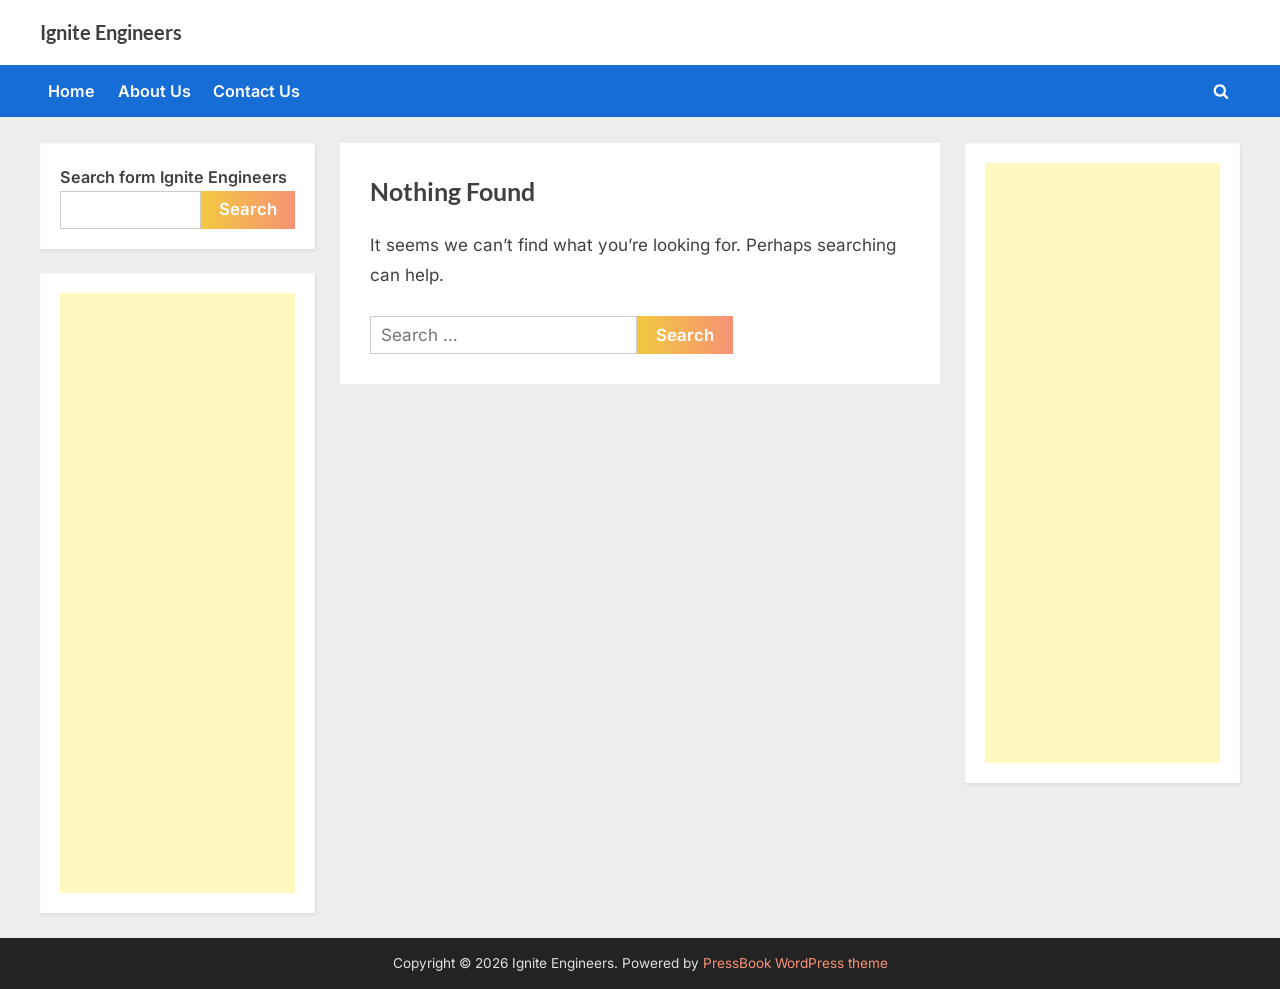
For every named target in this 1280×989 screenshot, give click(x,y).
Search (248, 209)
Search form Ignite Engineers (173, 177)
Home (71, 91)
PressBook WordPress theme (795, 963)
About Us (154, 91)
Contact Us (256, 91)
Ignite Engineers (111, 32)
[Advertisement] (177, 593)
